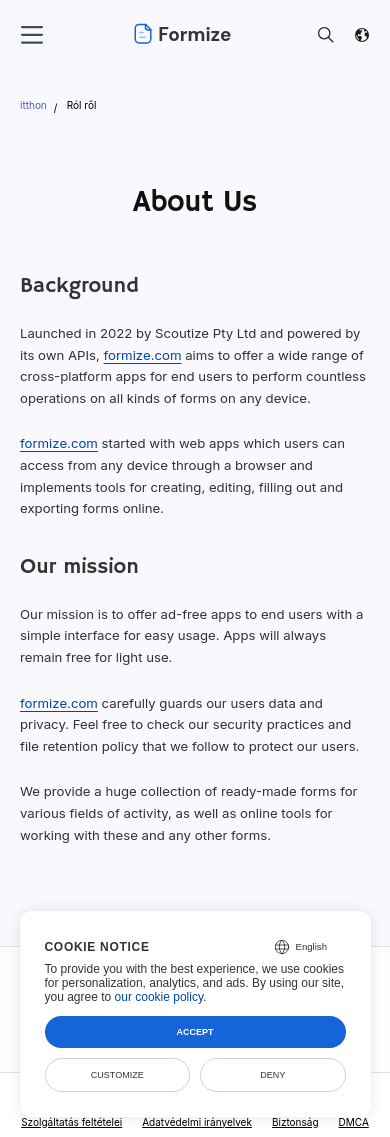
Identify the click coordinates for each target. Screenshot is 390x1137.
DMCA (354, 1122)
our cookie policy (159, 997)
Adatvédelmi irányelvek (197, 1122)
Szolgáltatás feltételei (71, 1122)
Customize (117, 1075)
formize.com (143, 355)
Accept (194, 1032)
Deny (272, 1075)
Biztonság (295, 1122)
